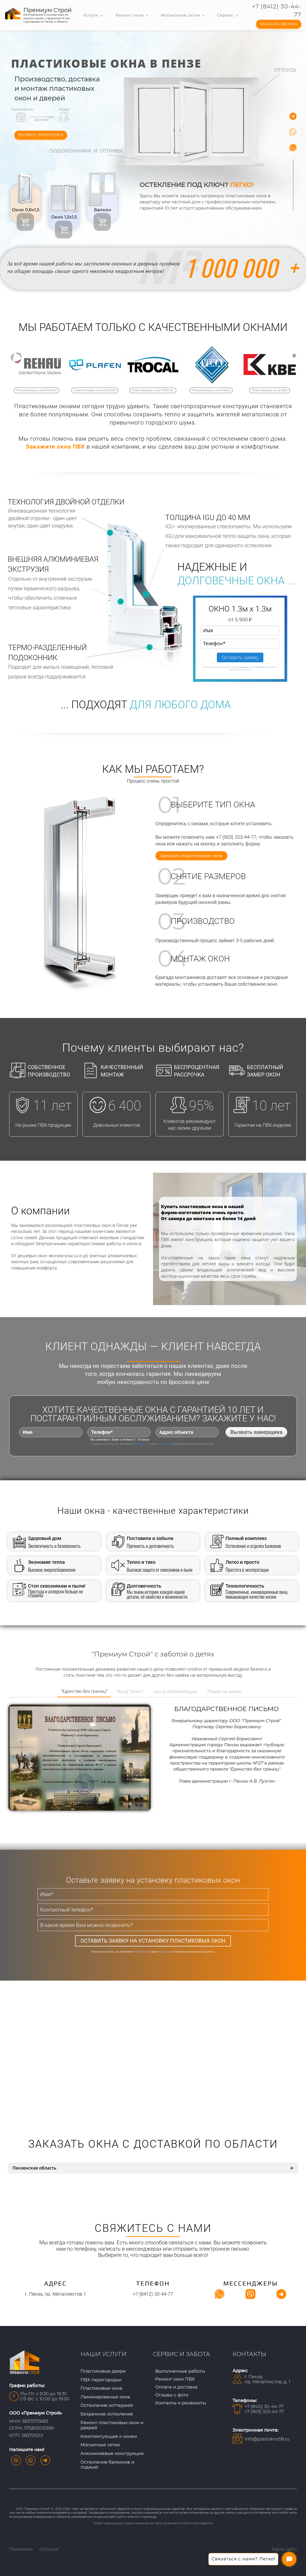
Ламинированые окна (105, 2397)
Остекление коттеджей (106, 2405)
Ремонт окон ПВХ (175, 2379)
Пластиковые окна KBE (269, 390)
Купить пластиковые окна (192, 1206)
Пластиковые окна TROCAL (153, 390)
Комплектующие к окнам (108, 2436)
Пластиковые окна (101, 2388)
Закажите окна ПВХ (55, 446)
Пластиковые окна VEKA (211, 390)
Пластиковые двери (103, 2371)
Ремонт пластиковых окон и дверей (111, 2425)
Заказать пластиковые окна (191, 855)
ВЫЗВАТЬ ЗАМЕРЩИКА (40, 135)
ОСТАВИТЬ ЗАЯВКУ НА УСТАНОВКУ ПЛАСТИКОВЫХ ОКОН (153, 1941)
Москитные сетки (100, 2444)
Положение (242, 667)
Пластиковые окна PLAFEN (95, 390)
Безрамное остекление (106, 2414)
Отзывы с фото (171, 2395)
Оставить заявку (240, 657)
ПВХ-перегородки (100, 2380)
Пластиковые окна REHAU (36, 390)
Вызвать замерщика (256, 1432)
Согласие (260, 667)
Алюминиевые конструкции (112, 2453)
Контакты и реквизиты (180, 2403)
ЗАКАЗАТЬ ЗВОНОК (279, 24)
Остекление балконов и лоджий (107, 2465)
